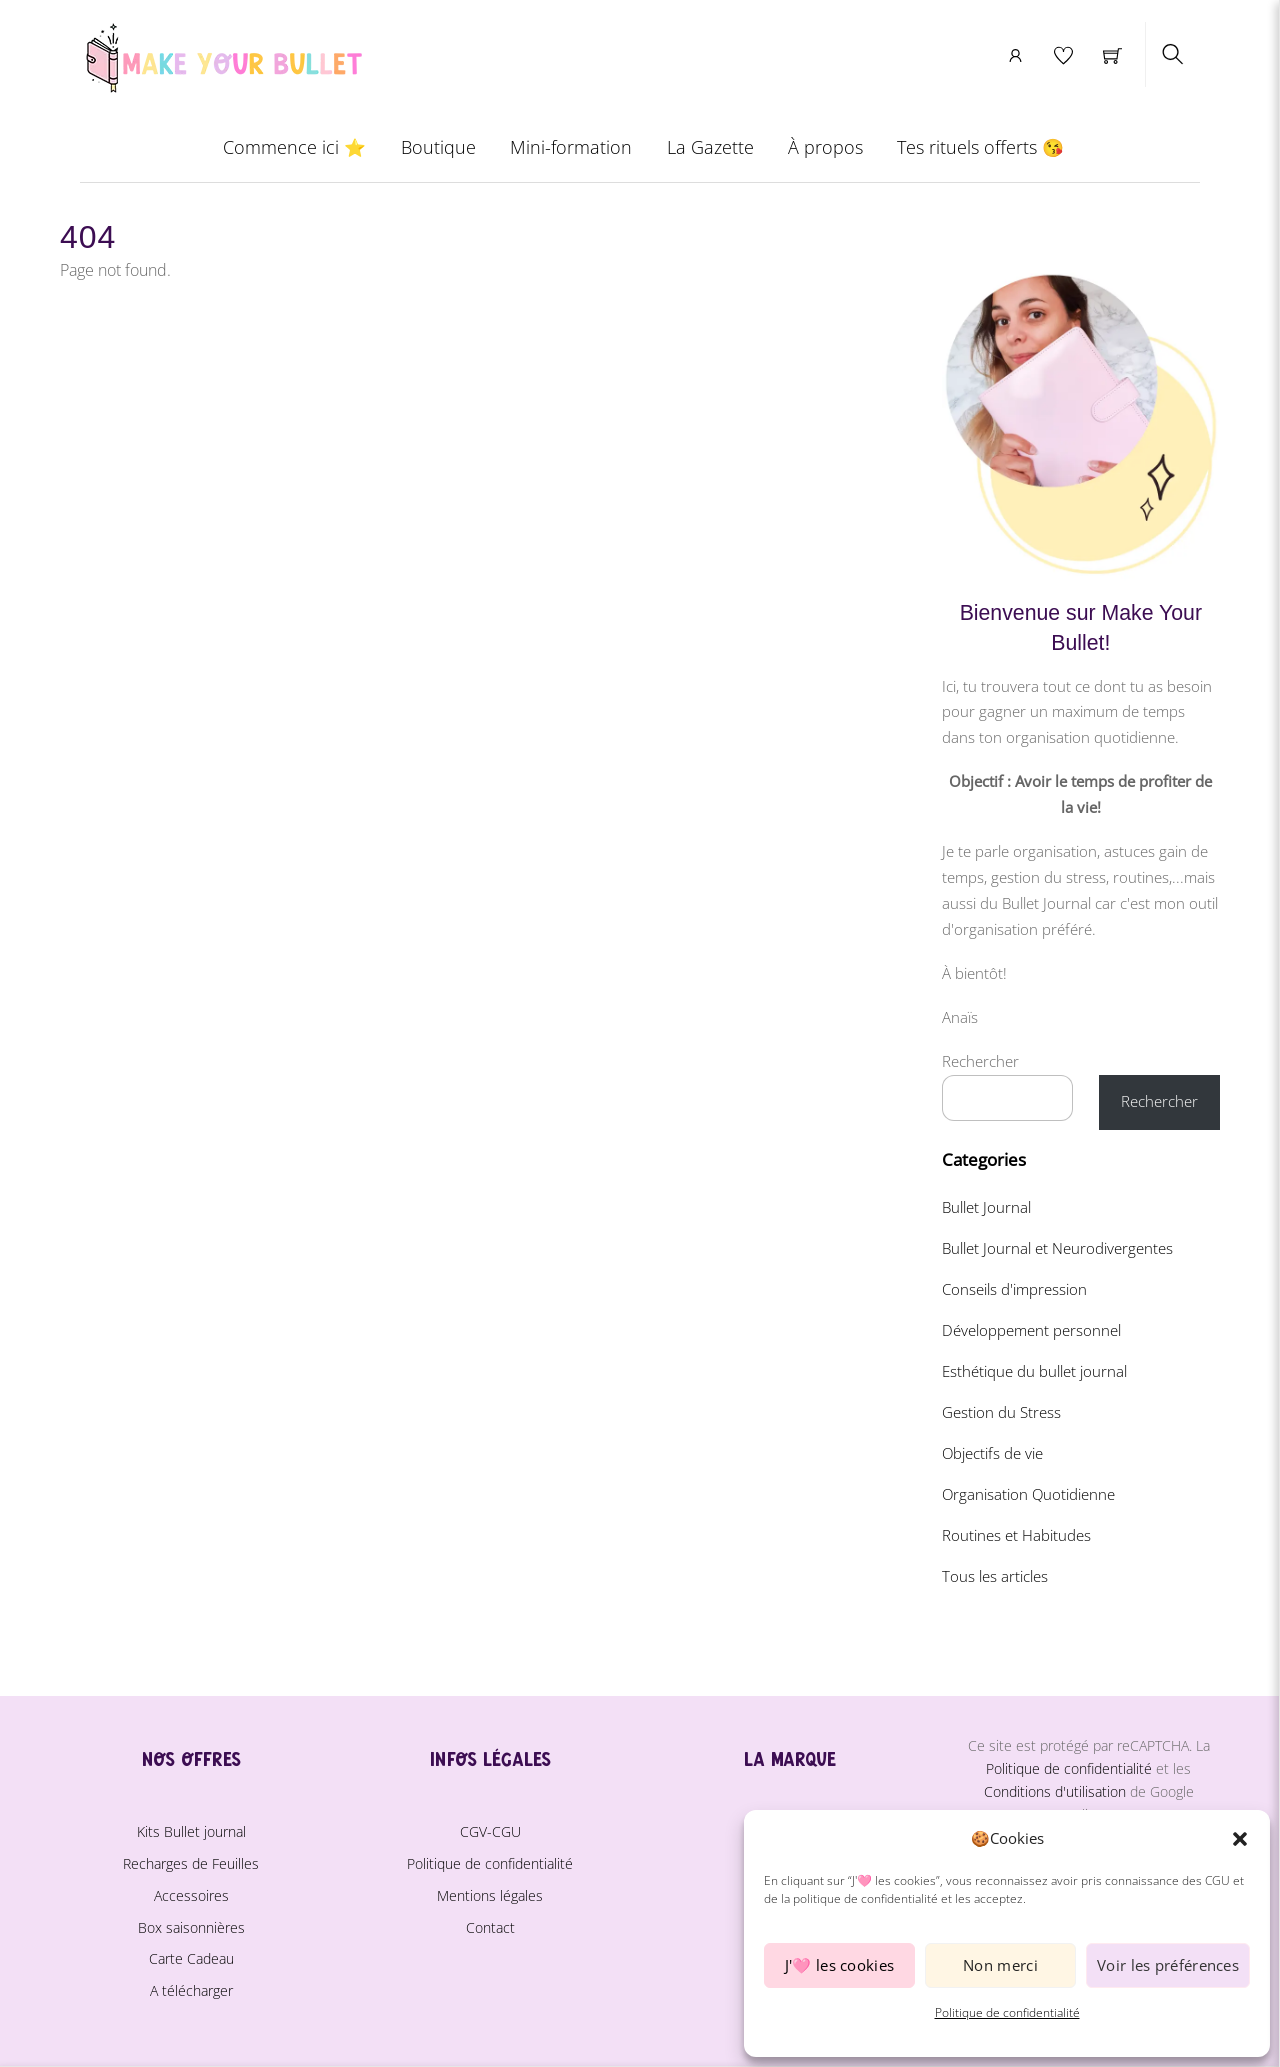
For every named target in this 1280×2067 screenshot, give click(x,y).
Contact (490, 1927)
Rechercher (980, 1061)
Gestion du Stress (1001, 1412)
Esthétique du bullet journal (1034, 1371)
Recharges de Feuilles (191, 1863)
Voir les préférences (1168, 1965)
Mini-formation (571, 147)
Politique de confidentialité (1007, 2012)
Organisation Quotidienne (1028, 1494)
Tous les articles (995, 1576)
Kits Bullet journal (191, 1831)
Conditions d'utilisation (1055, 1791)
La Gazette (710, 147)
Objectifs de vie (992, 1453)
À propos (825, 147)
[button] (1240, 1839)
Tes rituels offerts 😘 (980, 147)
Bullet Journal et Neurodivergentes (1057, 1248)
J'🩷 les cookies (840, 1965)
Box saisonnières (191, 1927)
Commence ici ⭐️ (294, 147)
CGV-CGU (490, 1831)
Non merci (1000, 1965)
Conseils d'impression (1014, 1289)
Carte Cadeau (191, 1958)
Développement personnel (1031, 1330)
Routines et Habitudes (1016, 1535)
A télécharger (191, 1990)
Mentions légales (490, 1895)
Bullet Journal (986, 1207)
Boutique (438, 147)
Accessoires (191, 1895)
